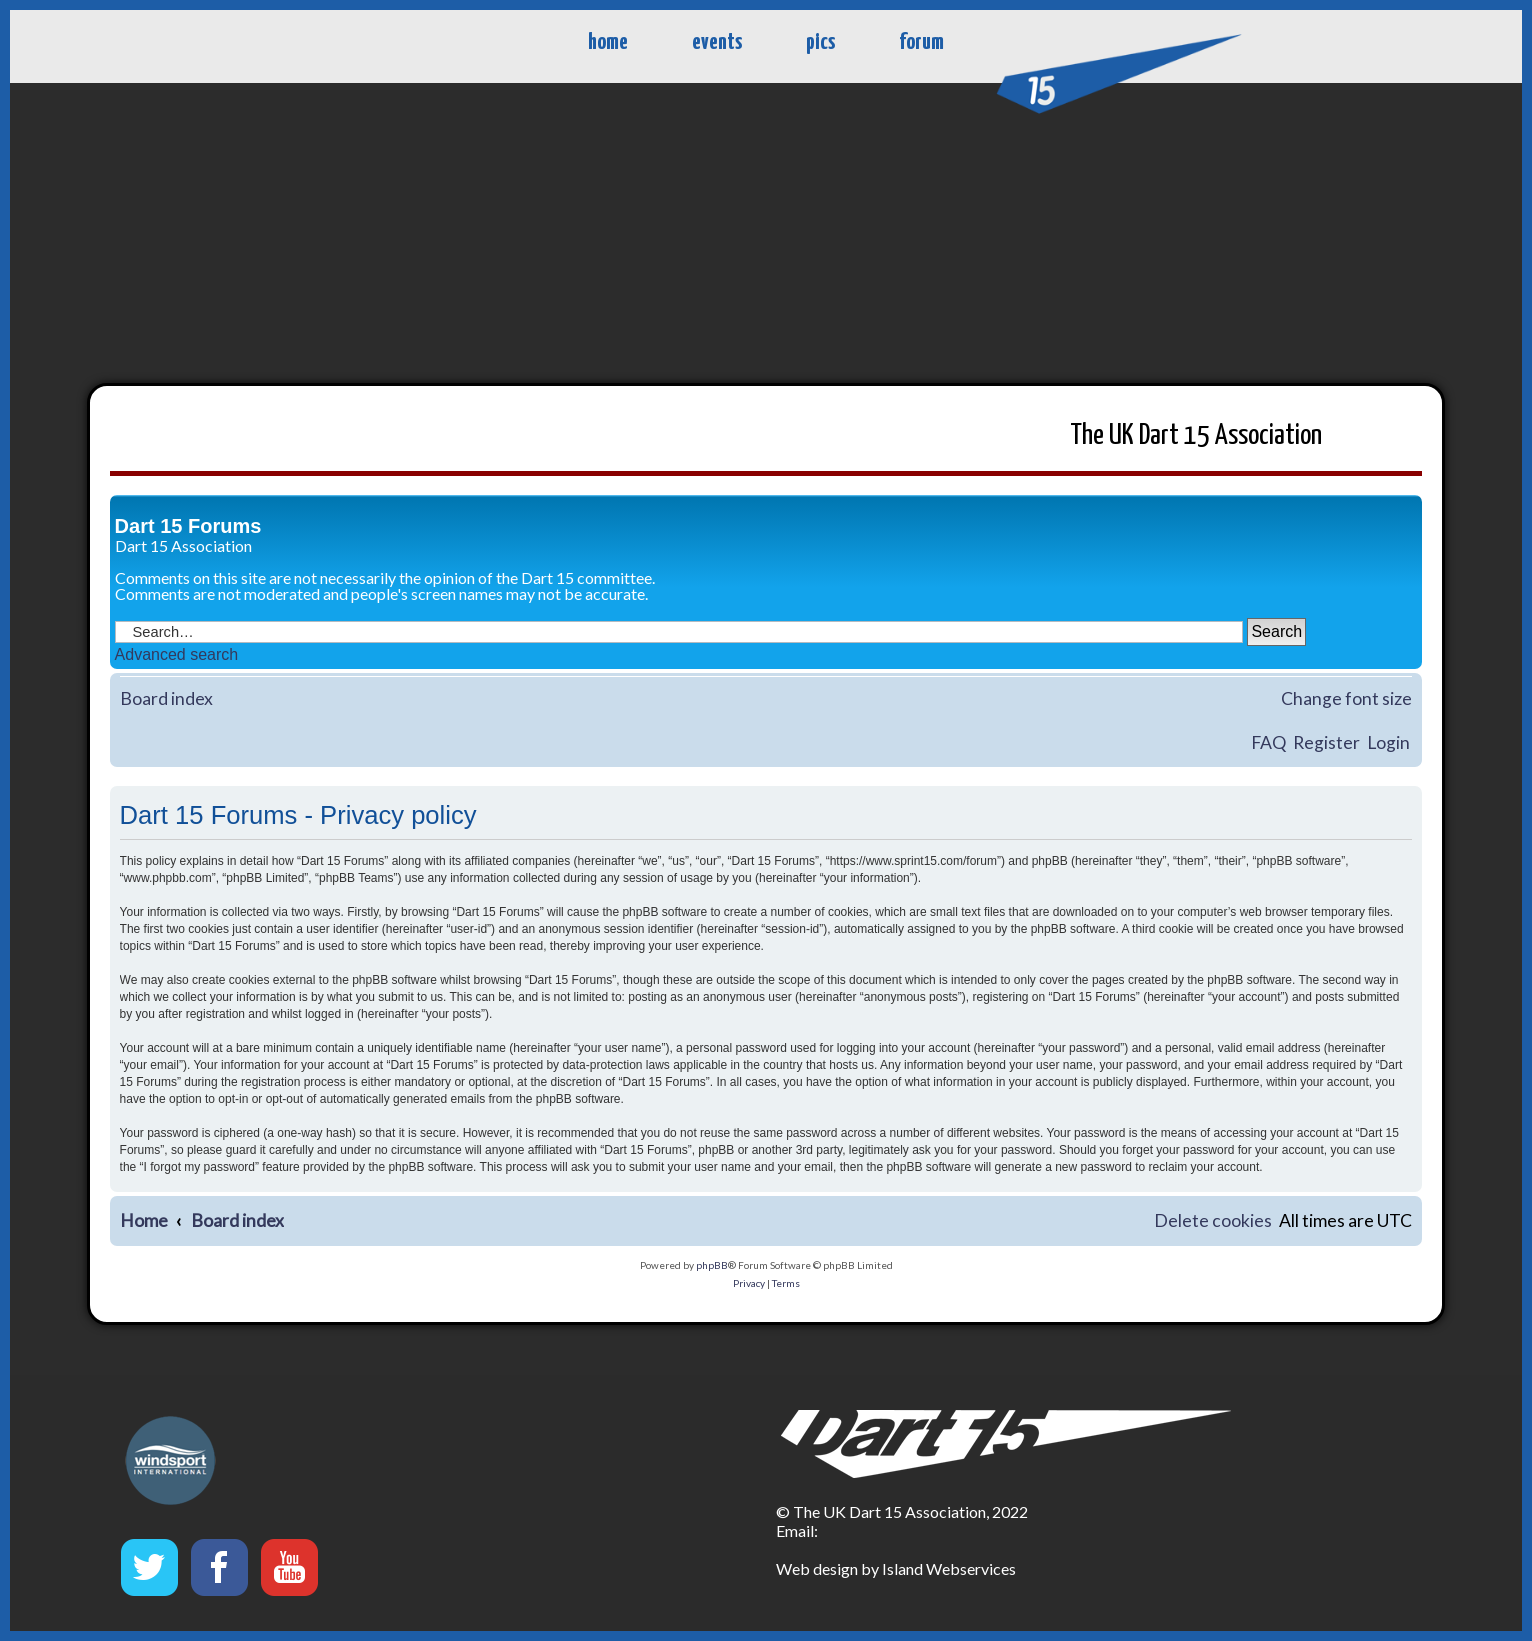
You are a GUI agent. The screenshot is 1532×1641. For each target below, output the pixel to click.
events (717, 42)
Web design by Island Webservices (896, 1568)
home (608, 42)
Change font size (1346, 698)
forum (921, 42)
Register (1326, 742)
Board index (166, 698)
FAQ (1268, 742)
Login (1388, 742)
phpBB (712, 1265)
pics (820, 42)
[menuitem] (1213, 1221)
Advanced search (177, 654)
